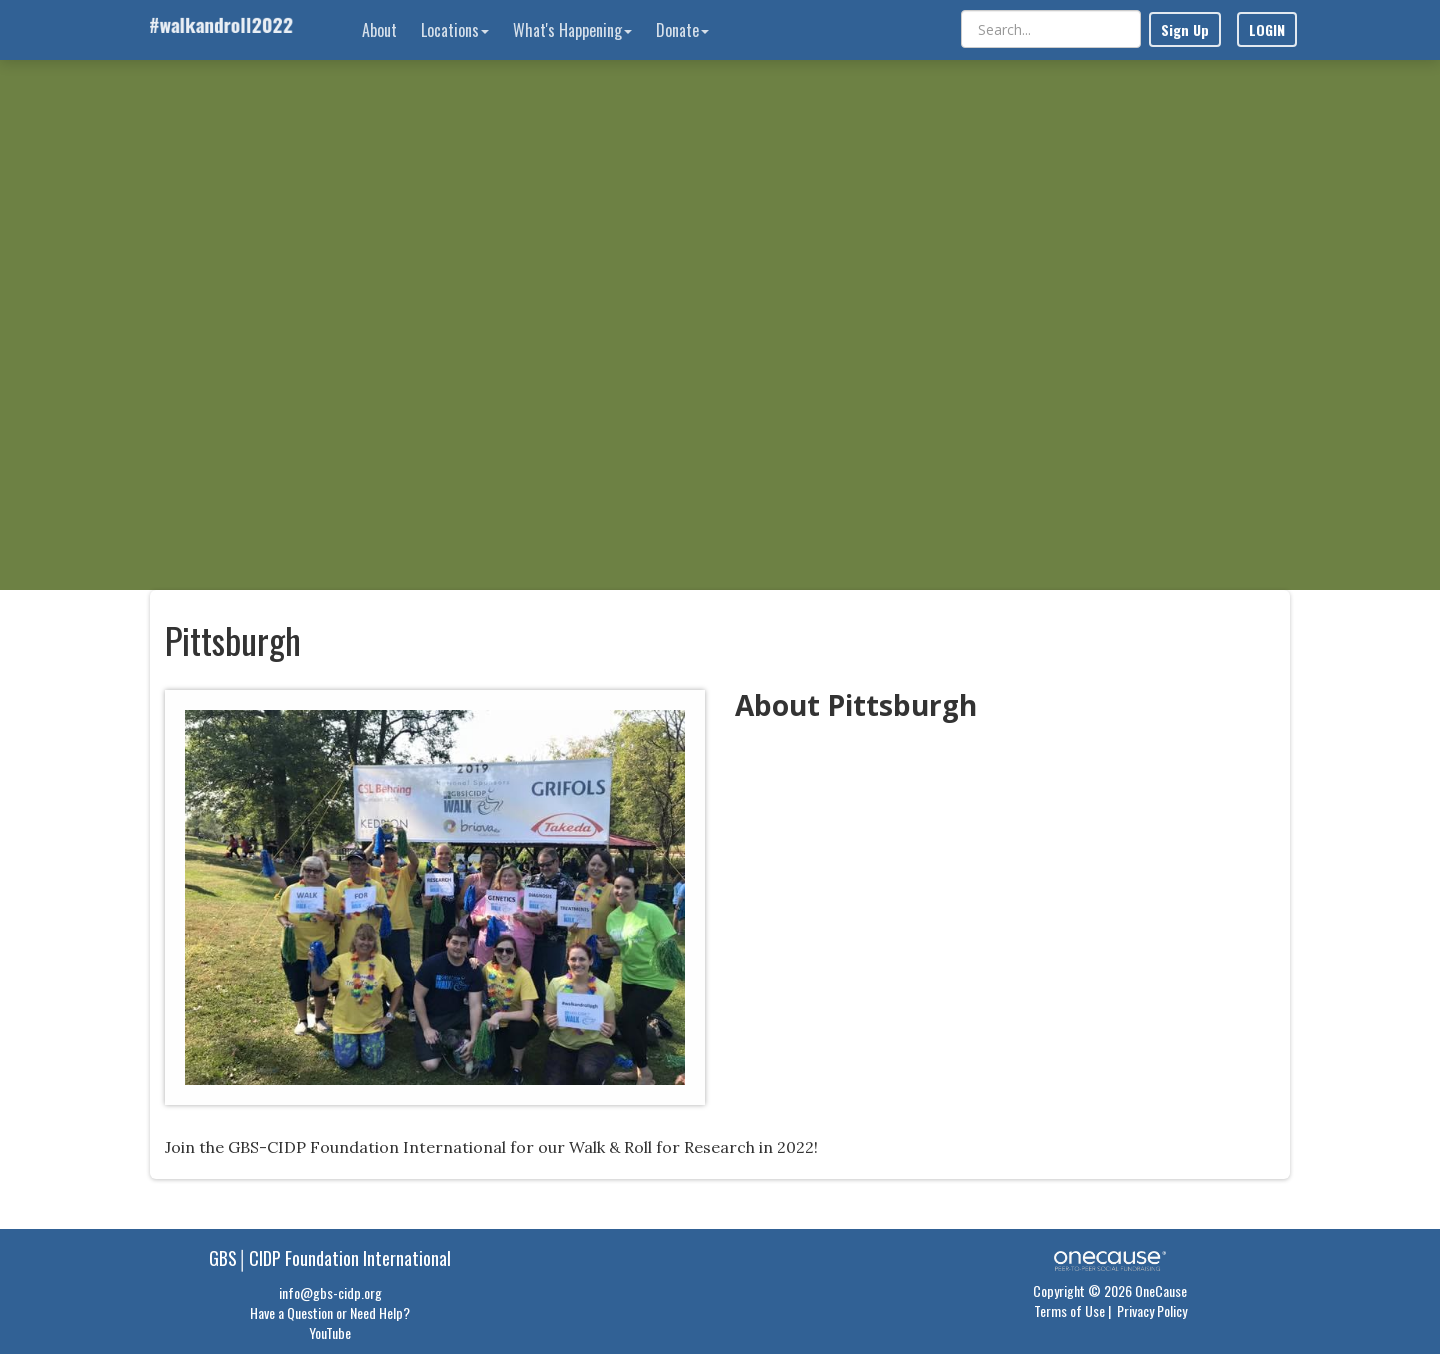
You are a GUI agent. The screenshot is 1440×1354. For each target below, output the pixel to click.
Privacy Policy (1152, 1310)
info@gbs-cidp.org (330, 1292)
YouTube (330, 1332)
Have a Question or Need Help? (330, 1312)
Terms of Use (1069, 1310)
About (379, 30)
